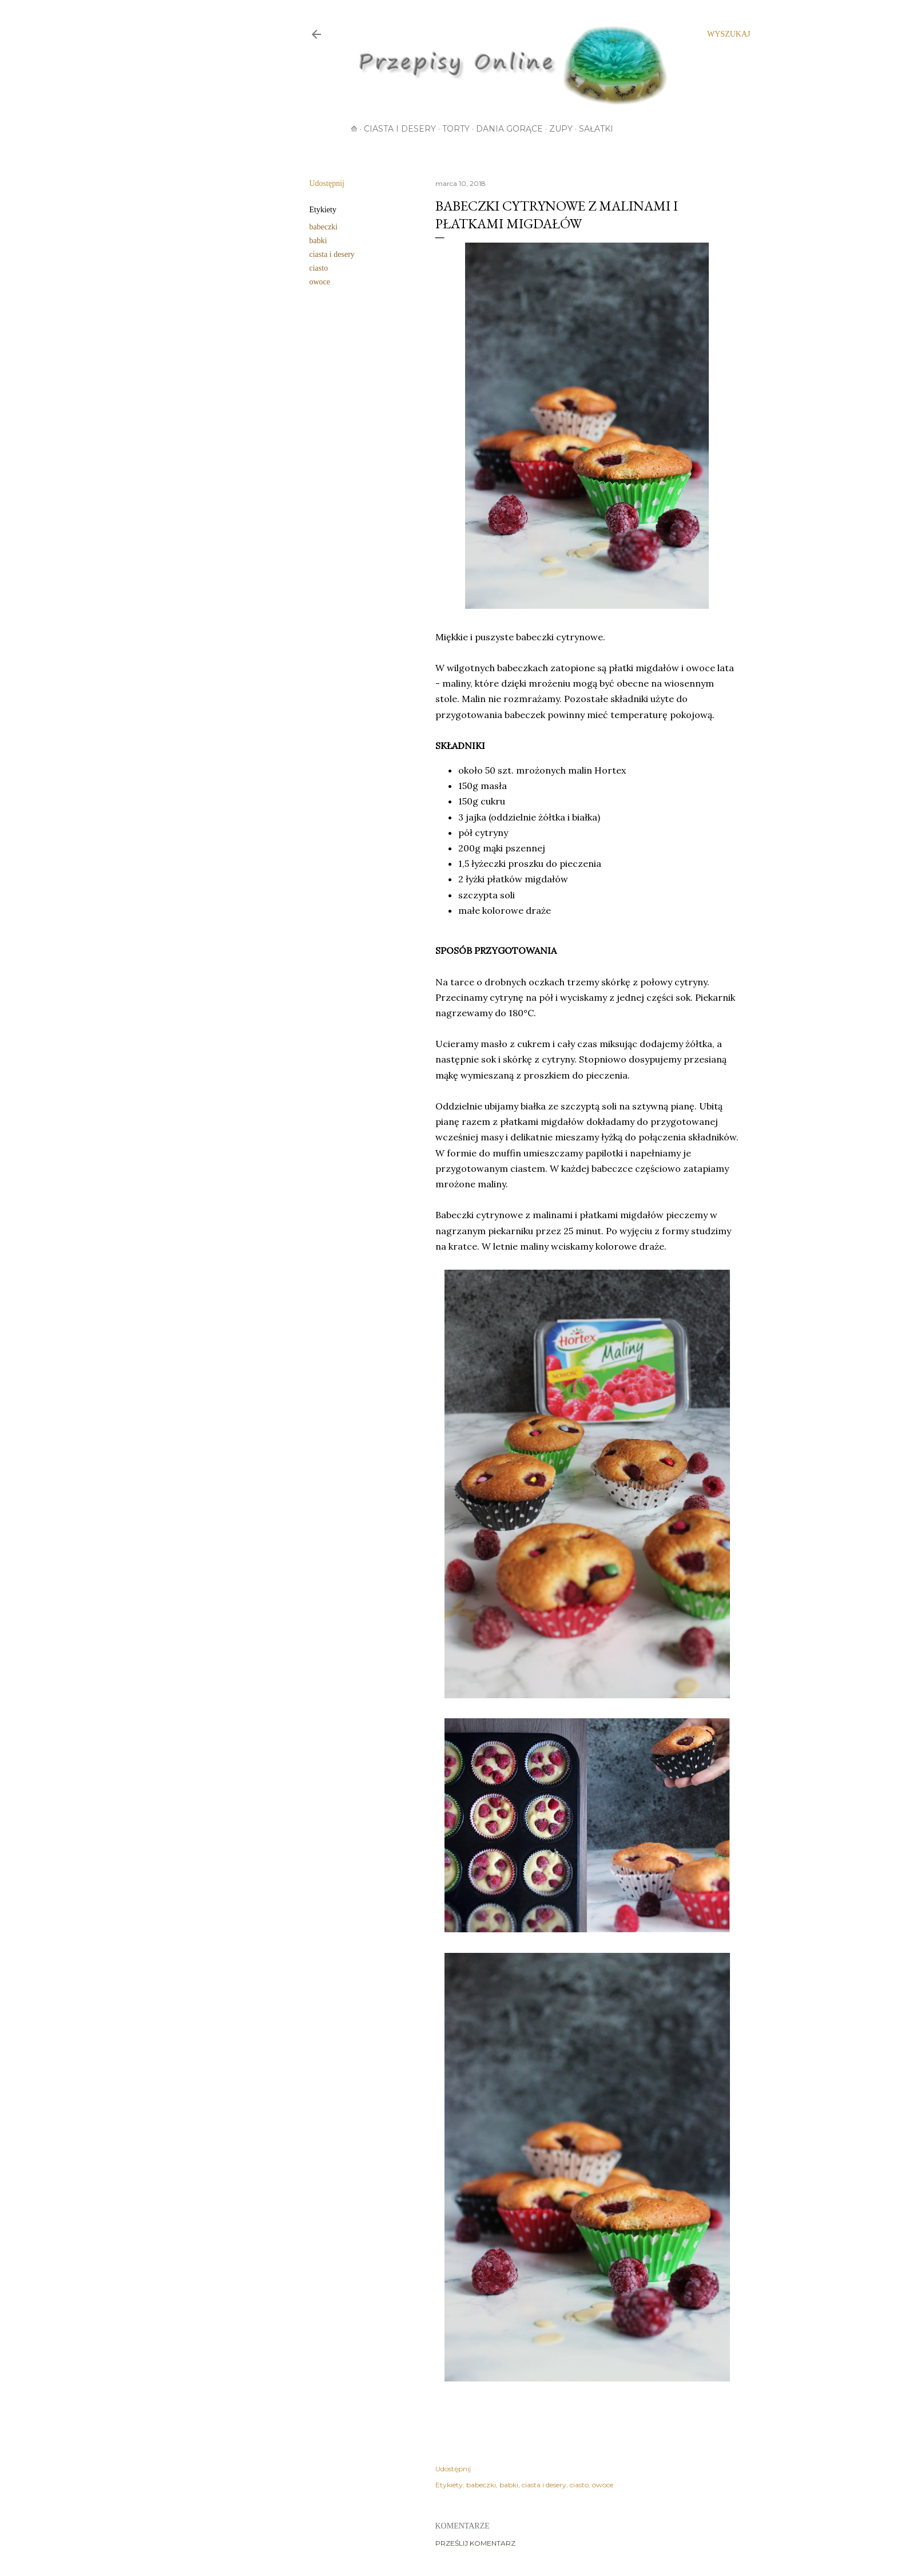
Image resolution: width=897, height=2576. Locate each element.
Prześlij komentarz (475, 2543)
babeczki (323, 227)
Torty (456, 129)
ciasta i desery (332, 254)
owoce (320, 282)
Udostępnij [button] (326, 183)
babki (318, 240)
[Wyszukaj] (728, 34)
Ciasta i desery (400, 129)
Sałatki (596, 129)
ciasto (318, 268)
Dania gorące (509, 129)
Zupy (561, 129)
